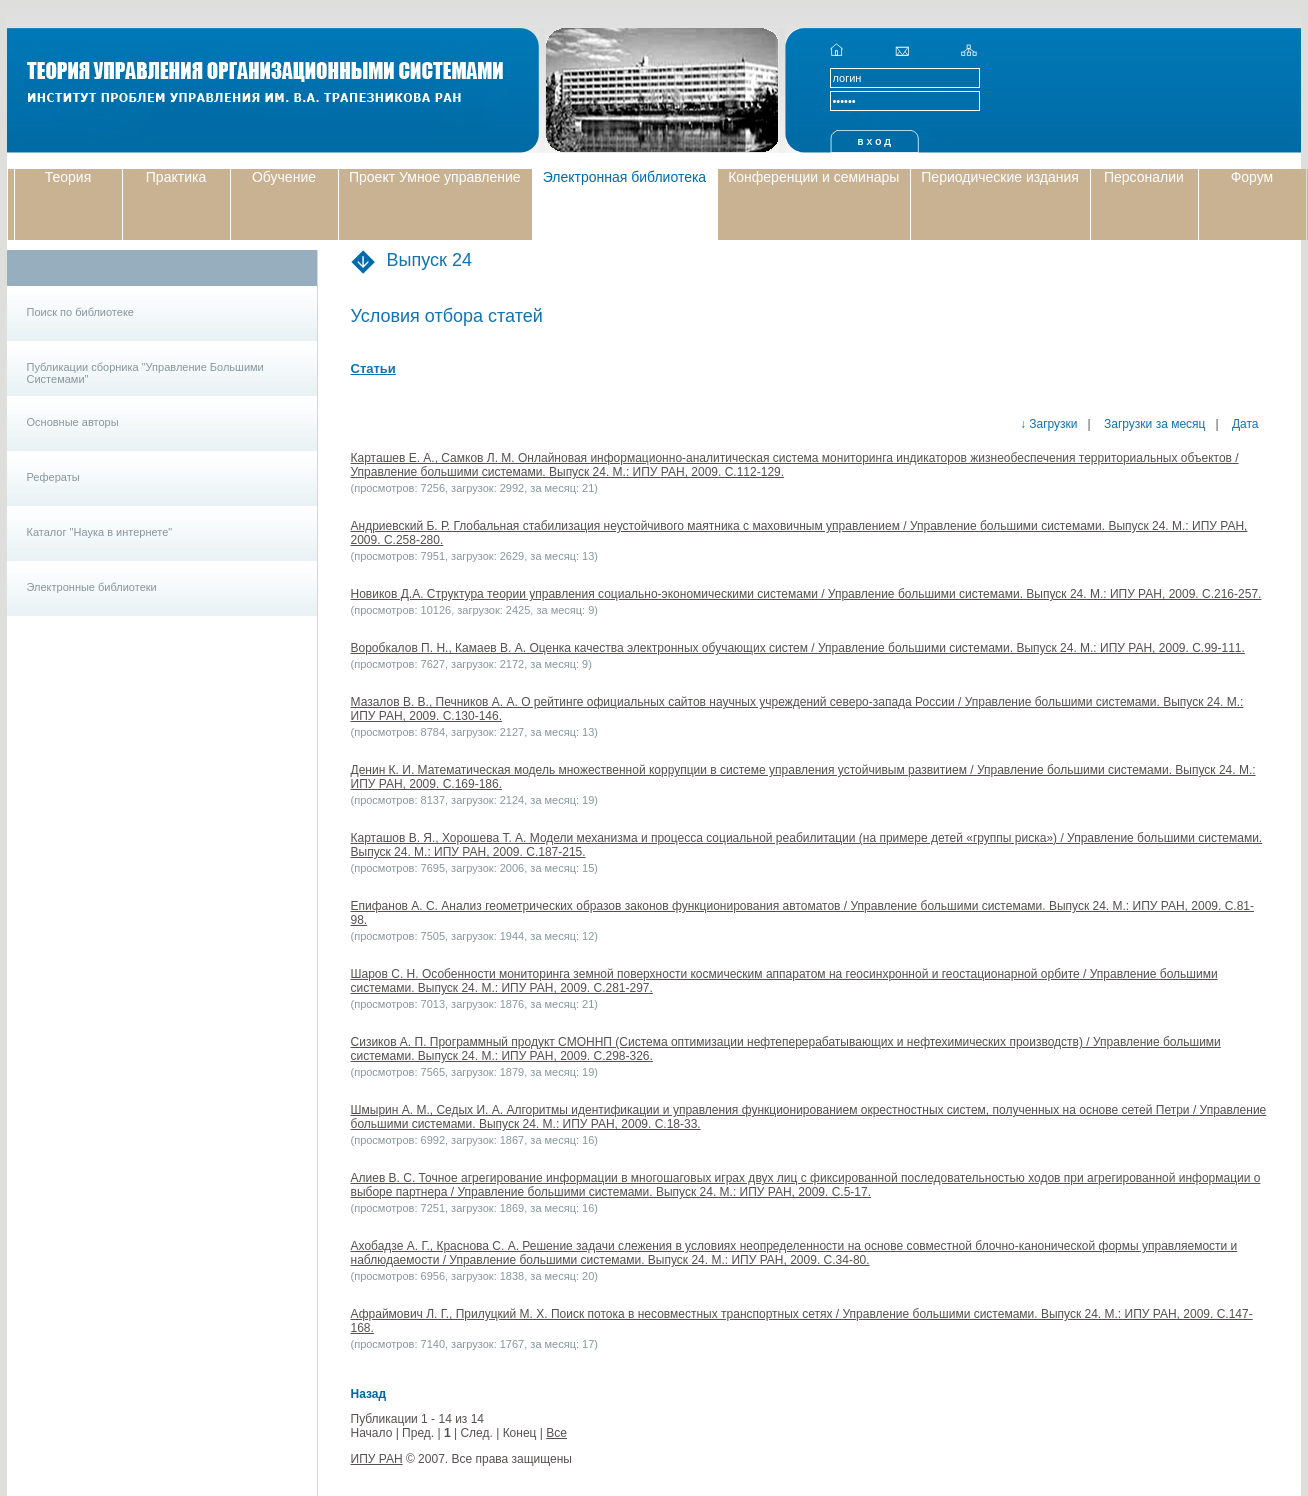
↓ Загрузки (1049, 424)
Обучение (284, 177)
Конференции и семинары (813, 177)
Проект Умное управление (435, 177)
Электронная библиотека (625, 177)
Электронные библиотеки (92, 587)
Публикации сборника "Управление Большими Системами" (145, 373)
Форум (1252, 177)
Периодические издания (1000, 177)
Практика (176, 177)
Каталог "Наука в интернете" (100, 532)
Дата (1244, 424)
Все (556, 1433)
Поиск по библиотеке (80, 312)
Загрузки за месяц (1153, 424)
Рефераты (53, 477)
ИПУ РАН (377, 1459)
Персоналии (1144, 177)
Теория (68, 177)
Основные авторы (73, 422)
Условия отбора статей (447, 316)
